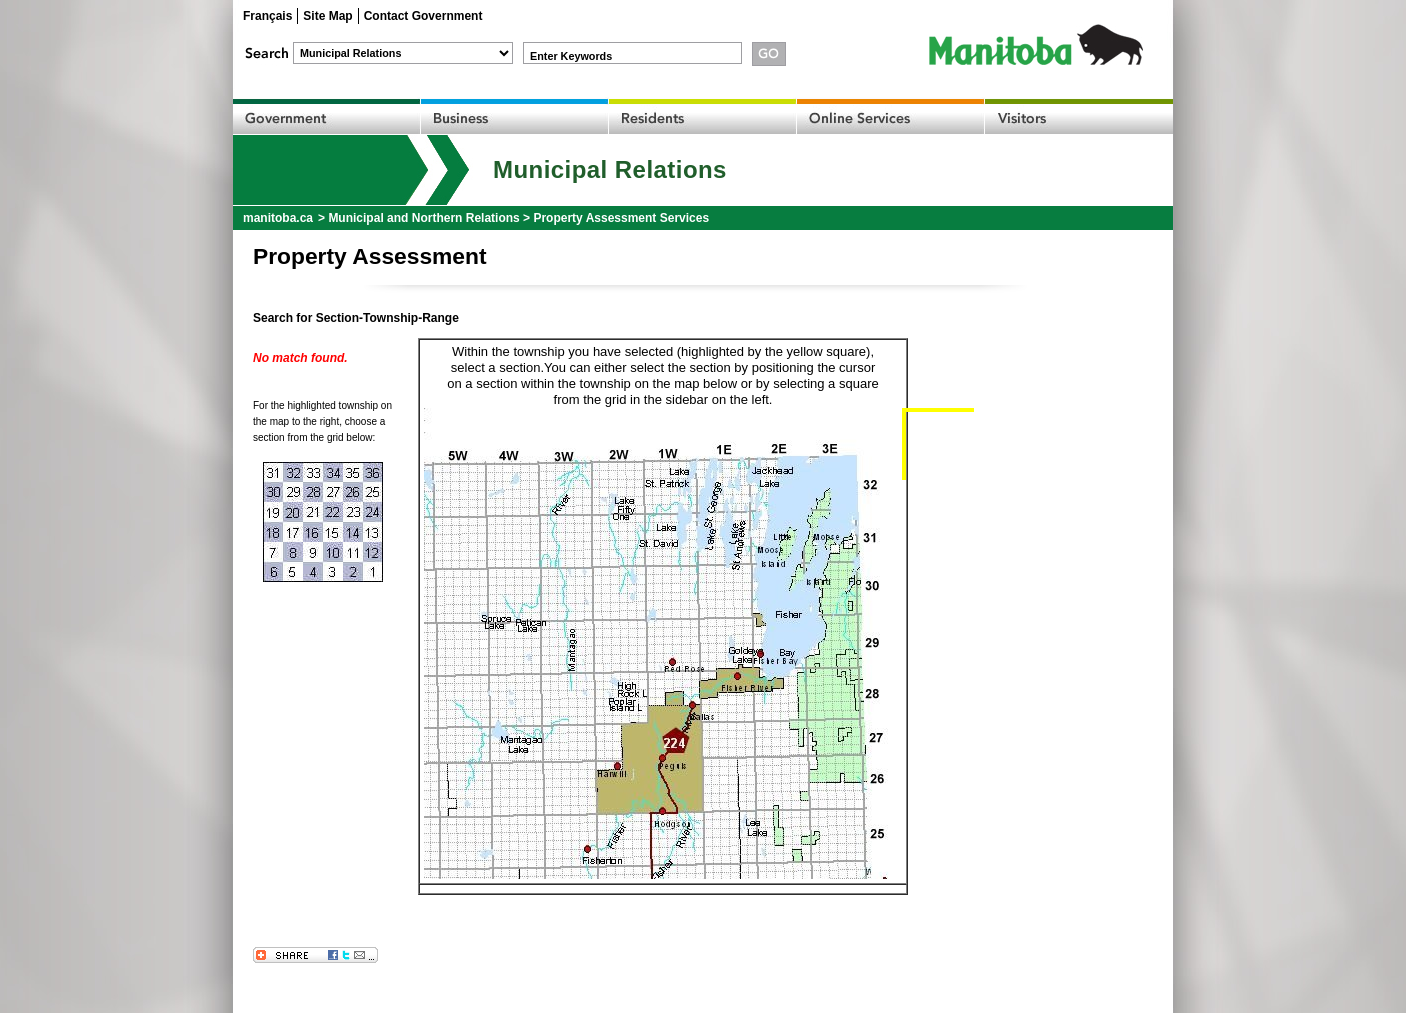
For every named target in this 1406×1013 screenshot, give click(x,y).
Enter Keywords (571, 56)
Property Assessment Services (621, 218)
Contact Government (423, 16)
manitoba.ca (278, 218)
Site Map (327, 16)
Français (267, 16)
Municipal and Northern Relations (423, 218)
